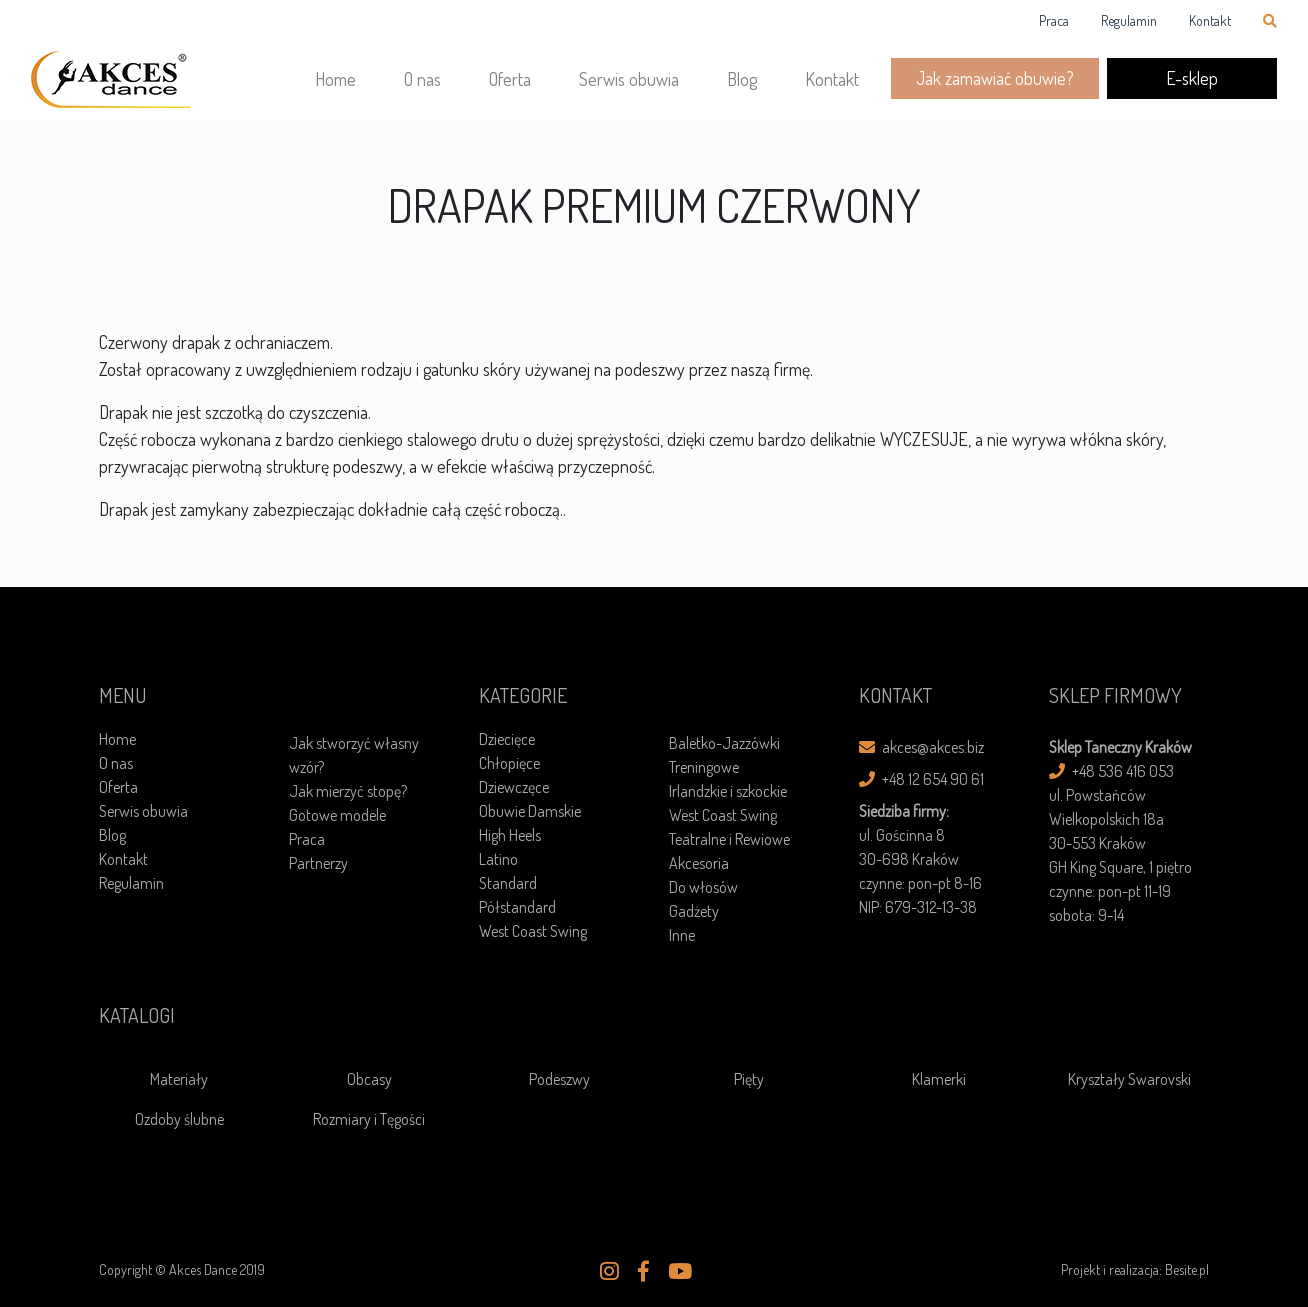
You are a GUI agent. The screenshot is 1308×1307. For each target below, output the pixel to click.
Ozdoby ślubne (179, 1119)
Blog (742, 79)
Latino (498, 859)
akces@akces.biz (921, 747)
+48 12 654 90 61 (921, 779)
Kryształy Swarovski (1129, 1079)
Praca (1054, 20)
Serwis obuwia (629, 79)
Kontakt (1210, 20)
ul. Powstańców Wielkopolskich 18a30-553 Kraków (1106, 819)
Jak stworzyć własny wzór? (354, 755)
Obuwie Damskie (530, 811)
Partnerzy (318, 863)
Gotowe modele (337, 815)
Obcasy (369, 1079)
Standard (508, 883)
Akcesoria (699, 863)
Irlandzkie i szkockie (728, 791)
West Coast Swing (533, 931)
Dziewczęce (514, 787)
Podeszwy (559, 1079)
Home (335, 79)
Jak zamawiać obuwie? (995, 78)
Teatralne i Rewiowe (729, 839)
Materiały (179, 1079)
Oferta (510, 79)
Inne (682, 935)
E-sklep (1192, 78)
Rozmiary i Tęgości (369, 1119)
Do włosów (703, 887)
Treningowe (704, 767)
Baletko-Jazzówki (724, 743)
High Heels (510, 835)
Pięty (749, 1079)
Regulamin (1129, 20)
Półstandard (517, 907)
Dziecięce (507, 739)
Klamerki (939, 1079)
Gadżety (694, 911)
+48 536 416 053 (1111, 771)
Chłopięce (509, 763)
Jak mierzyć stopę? (348, 791)
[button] (609, 1271)
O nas (422, 79)
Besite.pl (1187, 1269)
